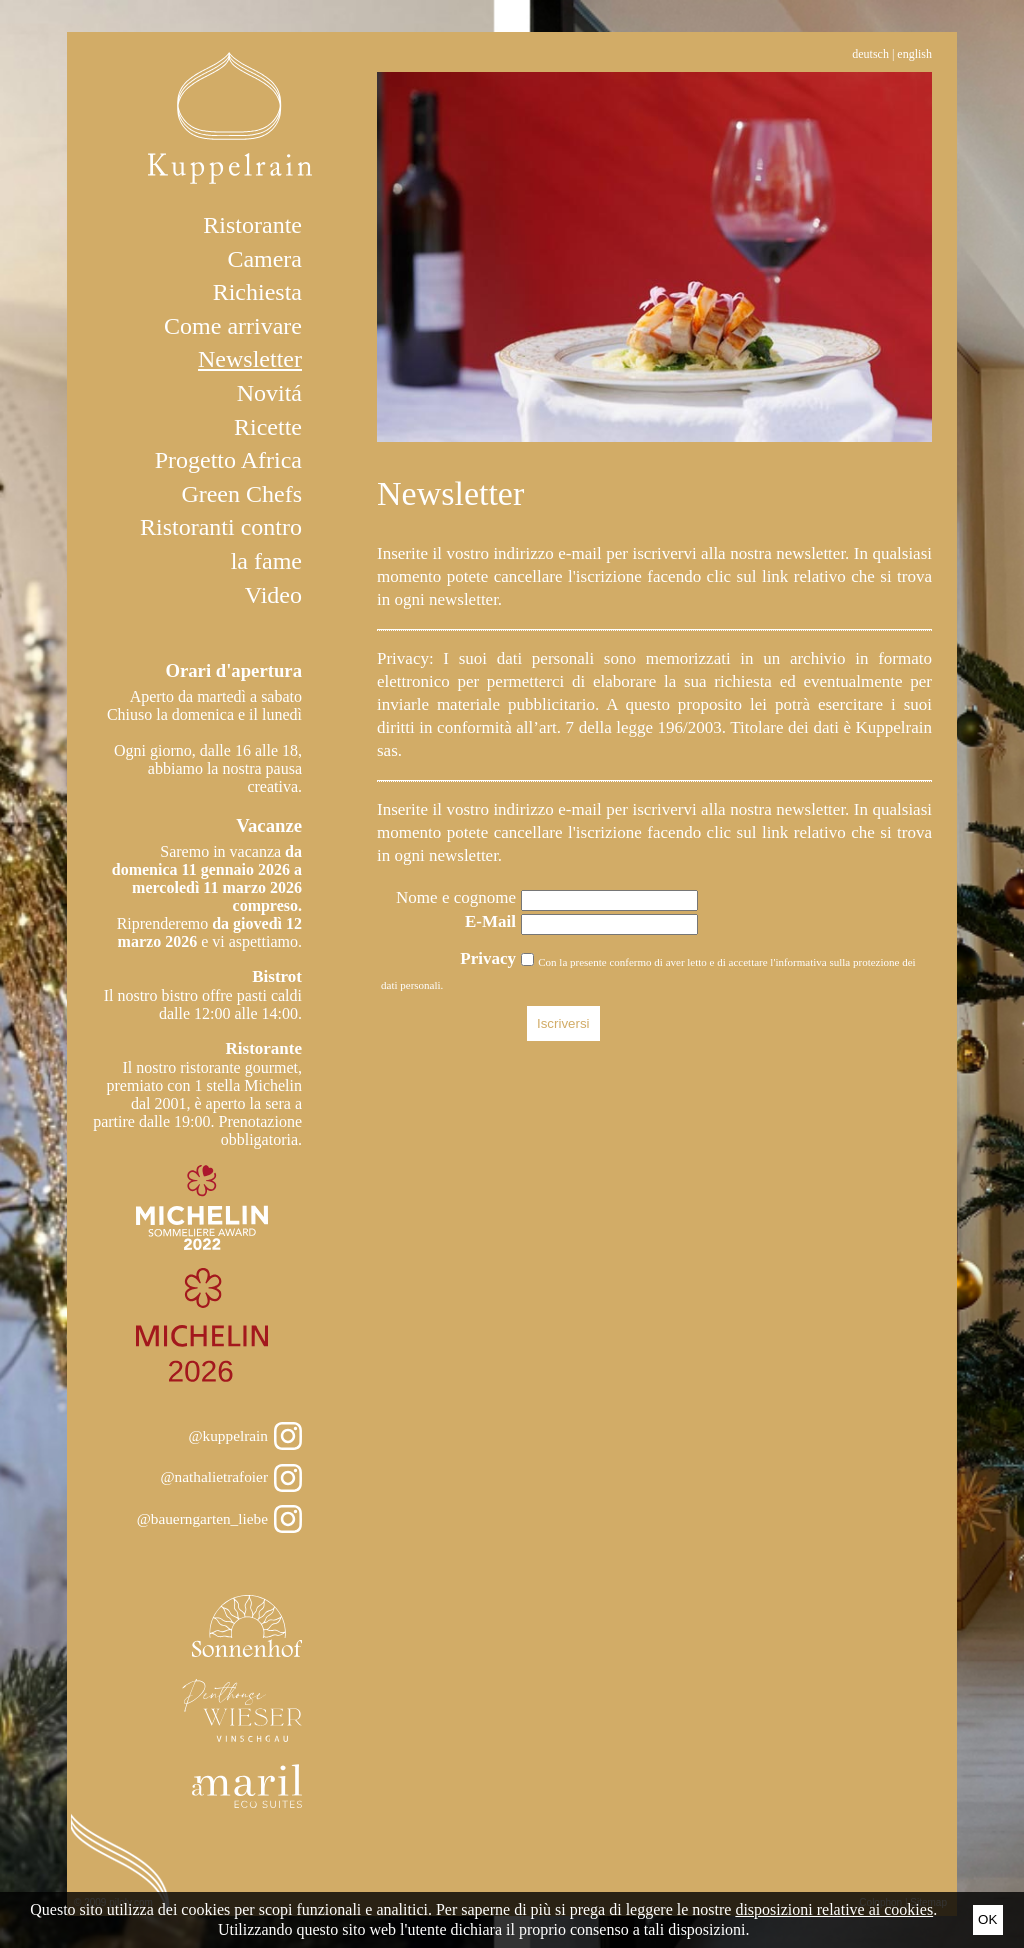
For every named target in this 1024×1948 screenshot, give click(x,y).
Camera (264, 259)
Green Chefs (241, 494)
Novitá (269, 393)
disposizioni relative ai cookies (834, 1909)
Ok (987, 1919)
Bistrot (277, 976)
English (914, 54)
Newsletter (250, 359)
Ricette (268, 427)
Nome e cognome (456, 898)
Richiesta (257, 292)
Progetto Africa (228, 460)
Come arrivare (233, 326)
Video (273, 595)
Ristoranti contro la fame (221, 544)
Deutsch (870, 54)
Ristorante (252, 225)
